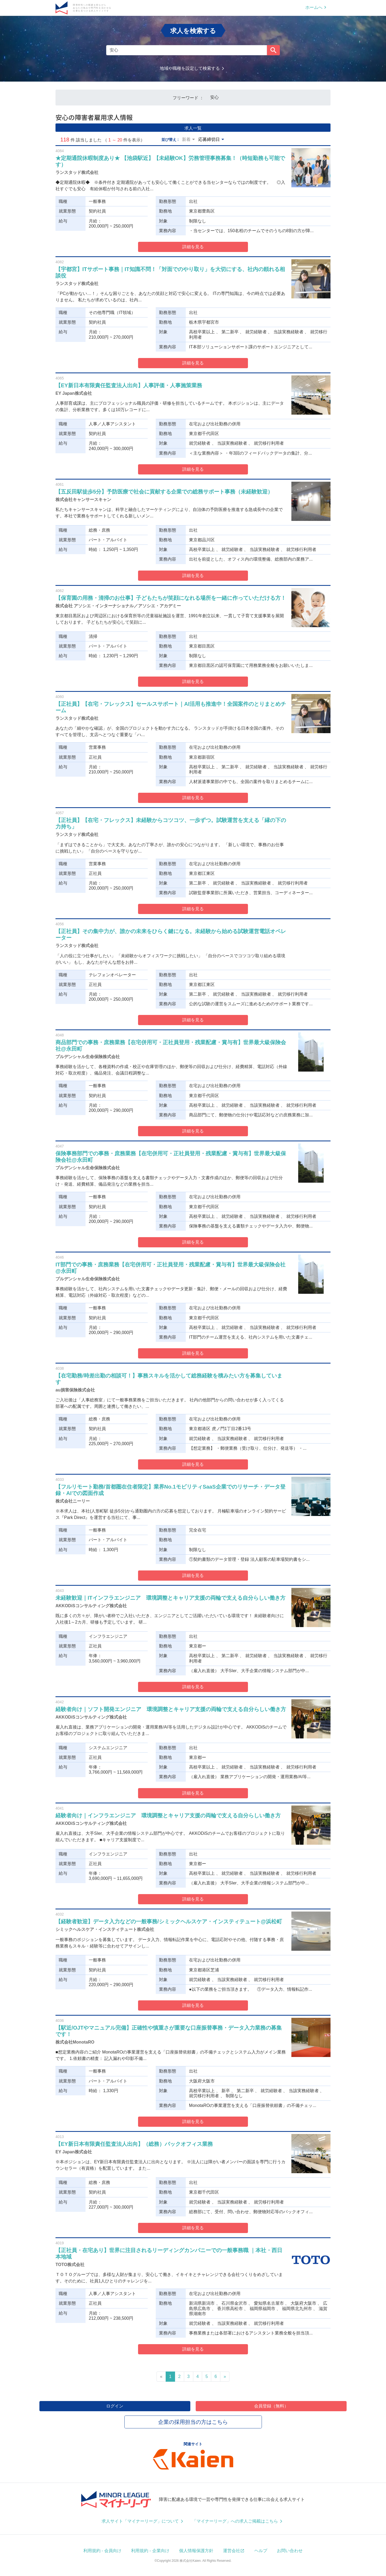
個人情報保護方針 (196, 2550)
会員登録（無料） (271, 2406)
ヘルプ (260, 2550)
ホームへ (313, 7)
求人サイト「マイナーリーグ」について (140, 2521)
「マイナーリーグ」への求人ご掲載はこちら (235, 2521)
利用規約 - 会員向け (102, 2550)
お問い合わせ (290, 2550)
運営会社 (231, 2550)
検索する (273, 50)
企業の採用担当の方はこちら (193, 2422)
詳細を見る (193, 246)
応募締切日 (209, 139)
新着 (186, 139)
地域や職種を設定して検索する (190, 68)
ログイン (114, 2406)
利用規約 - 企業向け (150, 2550)
